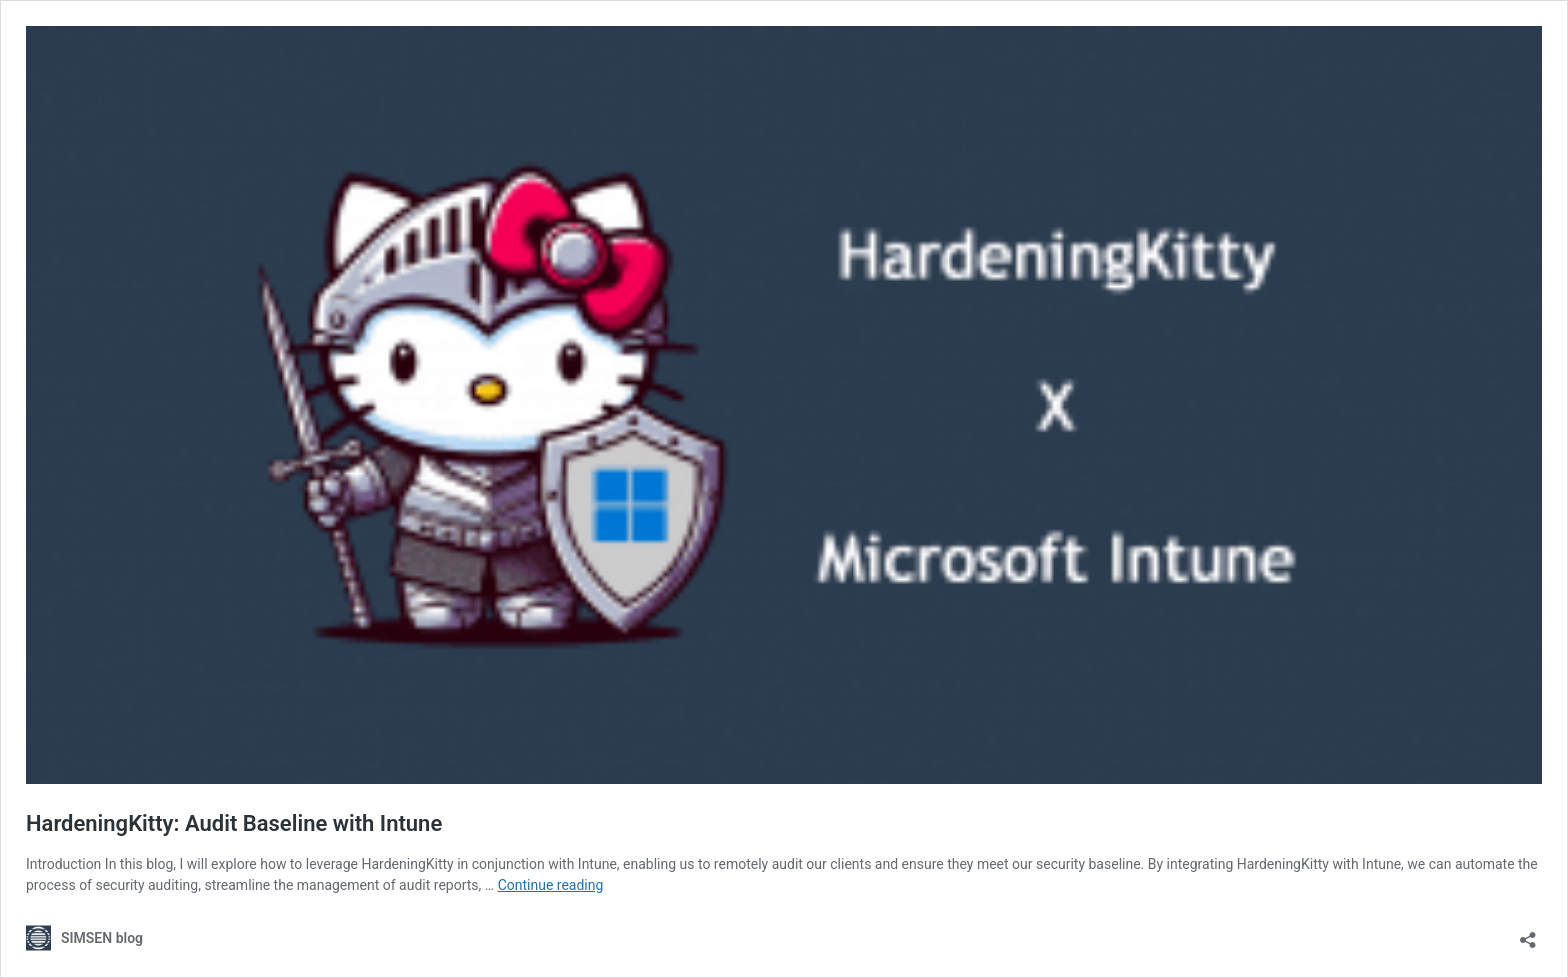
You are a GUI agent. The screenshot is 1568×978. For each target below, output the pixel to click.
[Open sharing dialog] (1528, 933)
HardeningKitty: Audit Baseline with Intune (234, 823)
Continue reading (551, 885)
